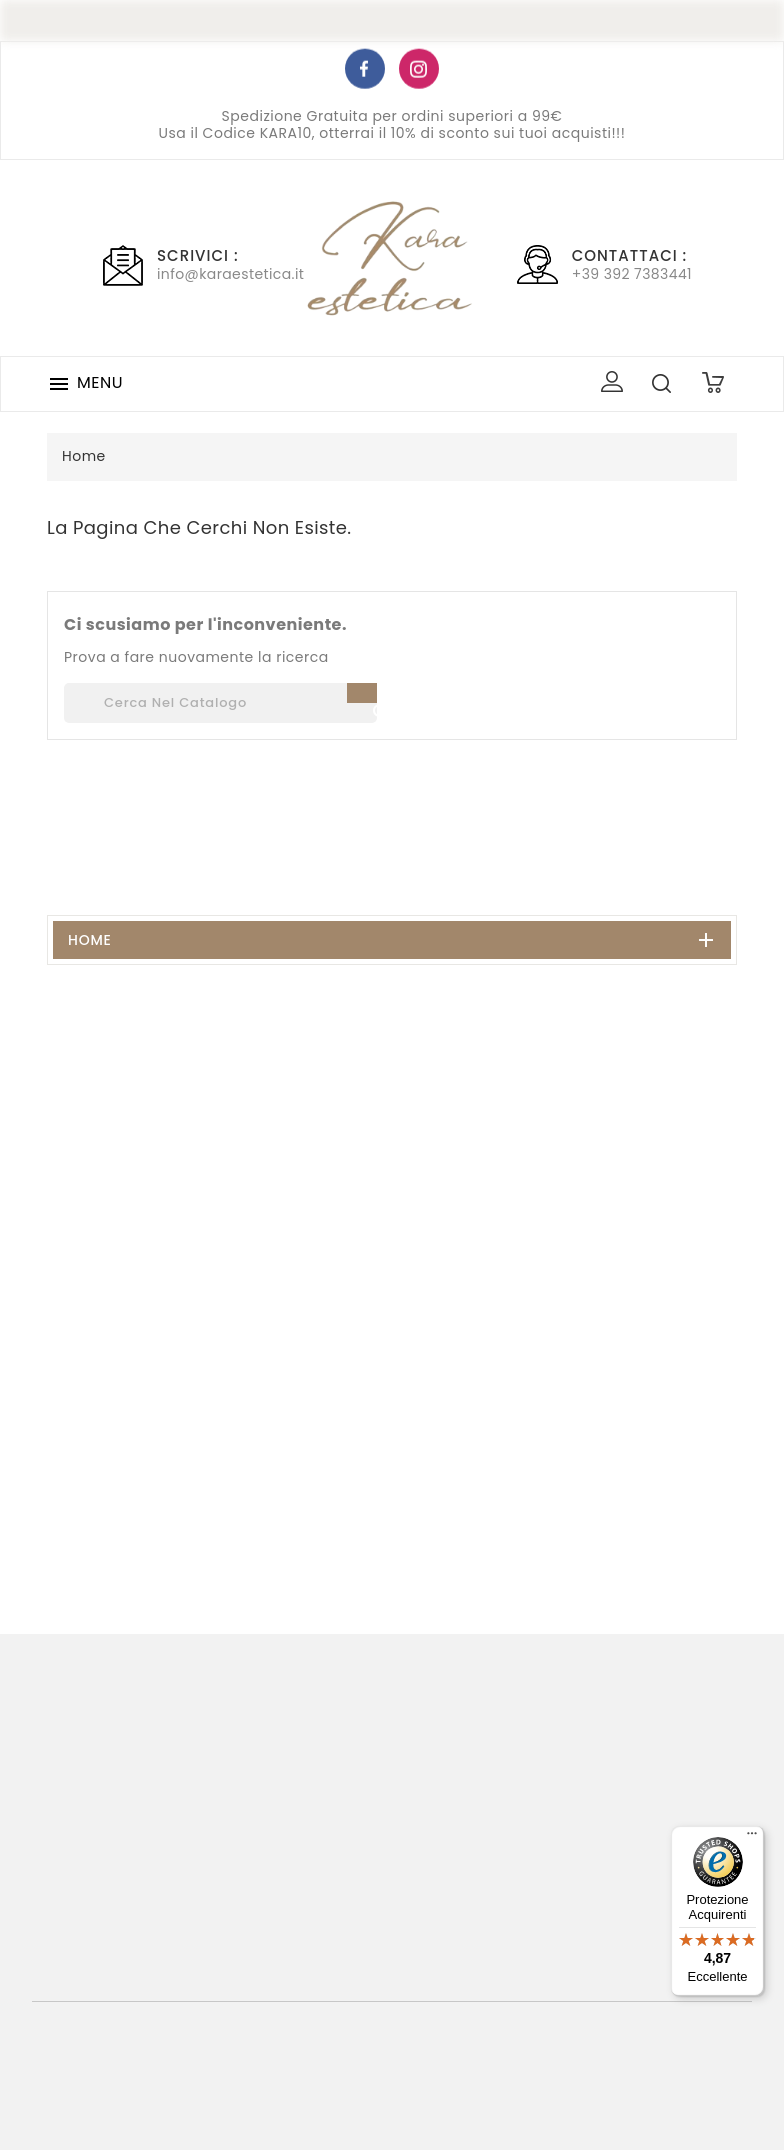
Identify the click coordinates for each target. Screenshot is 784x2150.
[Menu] (752, 1838)
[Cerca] (220, 703)
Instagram (419, 72)
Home (90, 940)
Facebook (365, 72)
